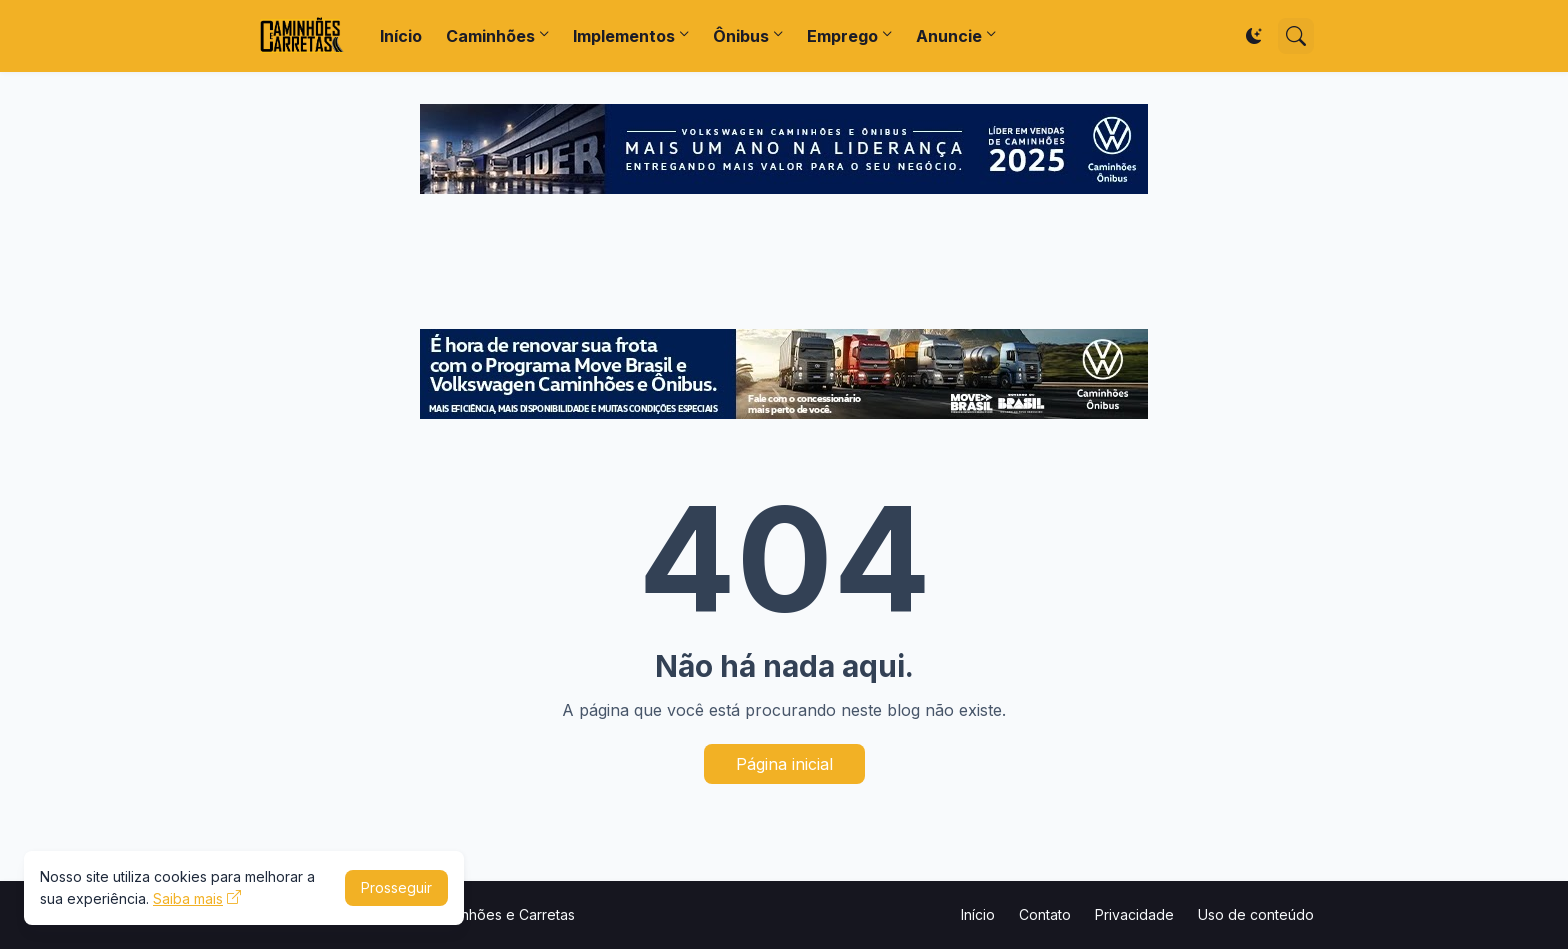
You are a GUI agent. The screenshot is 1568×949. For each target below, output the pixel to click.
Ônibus (741, 36)
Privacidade (1134, 914)
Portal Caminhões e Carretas (481, 914)
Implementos (624, 36)
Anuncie (949, 36)
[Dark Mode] (1254, 36)
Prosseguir (396, 887)
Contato (1045, 914)
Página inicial (784, 764)
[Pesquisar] (1296, 36)
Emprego (842, 36)
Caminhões (490, 36)
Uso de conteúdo (1256, 914)
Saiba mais (188, 898)
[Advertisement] (784, 264)
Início (401, 36)
